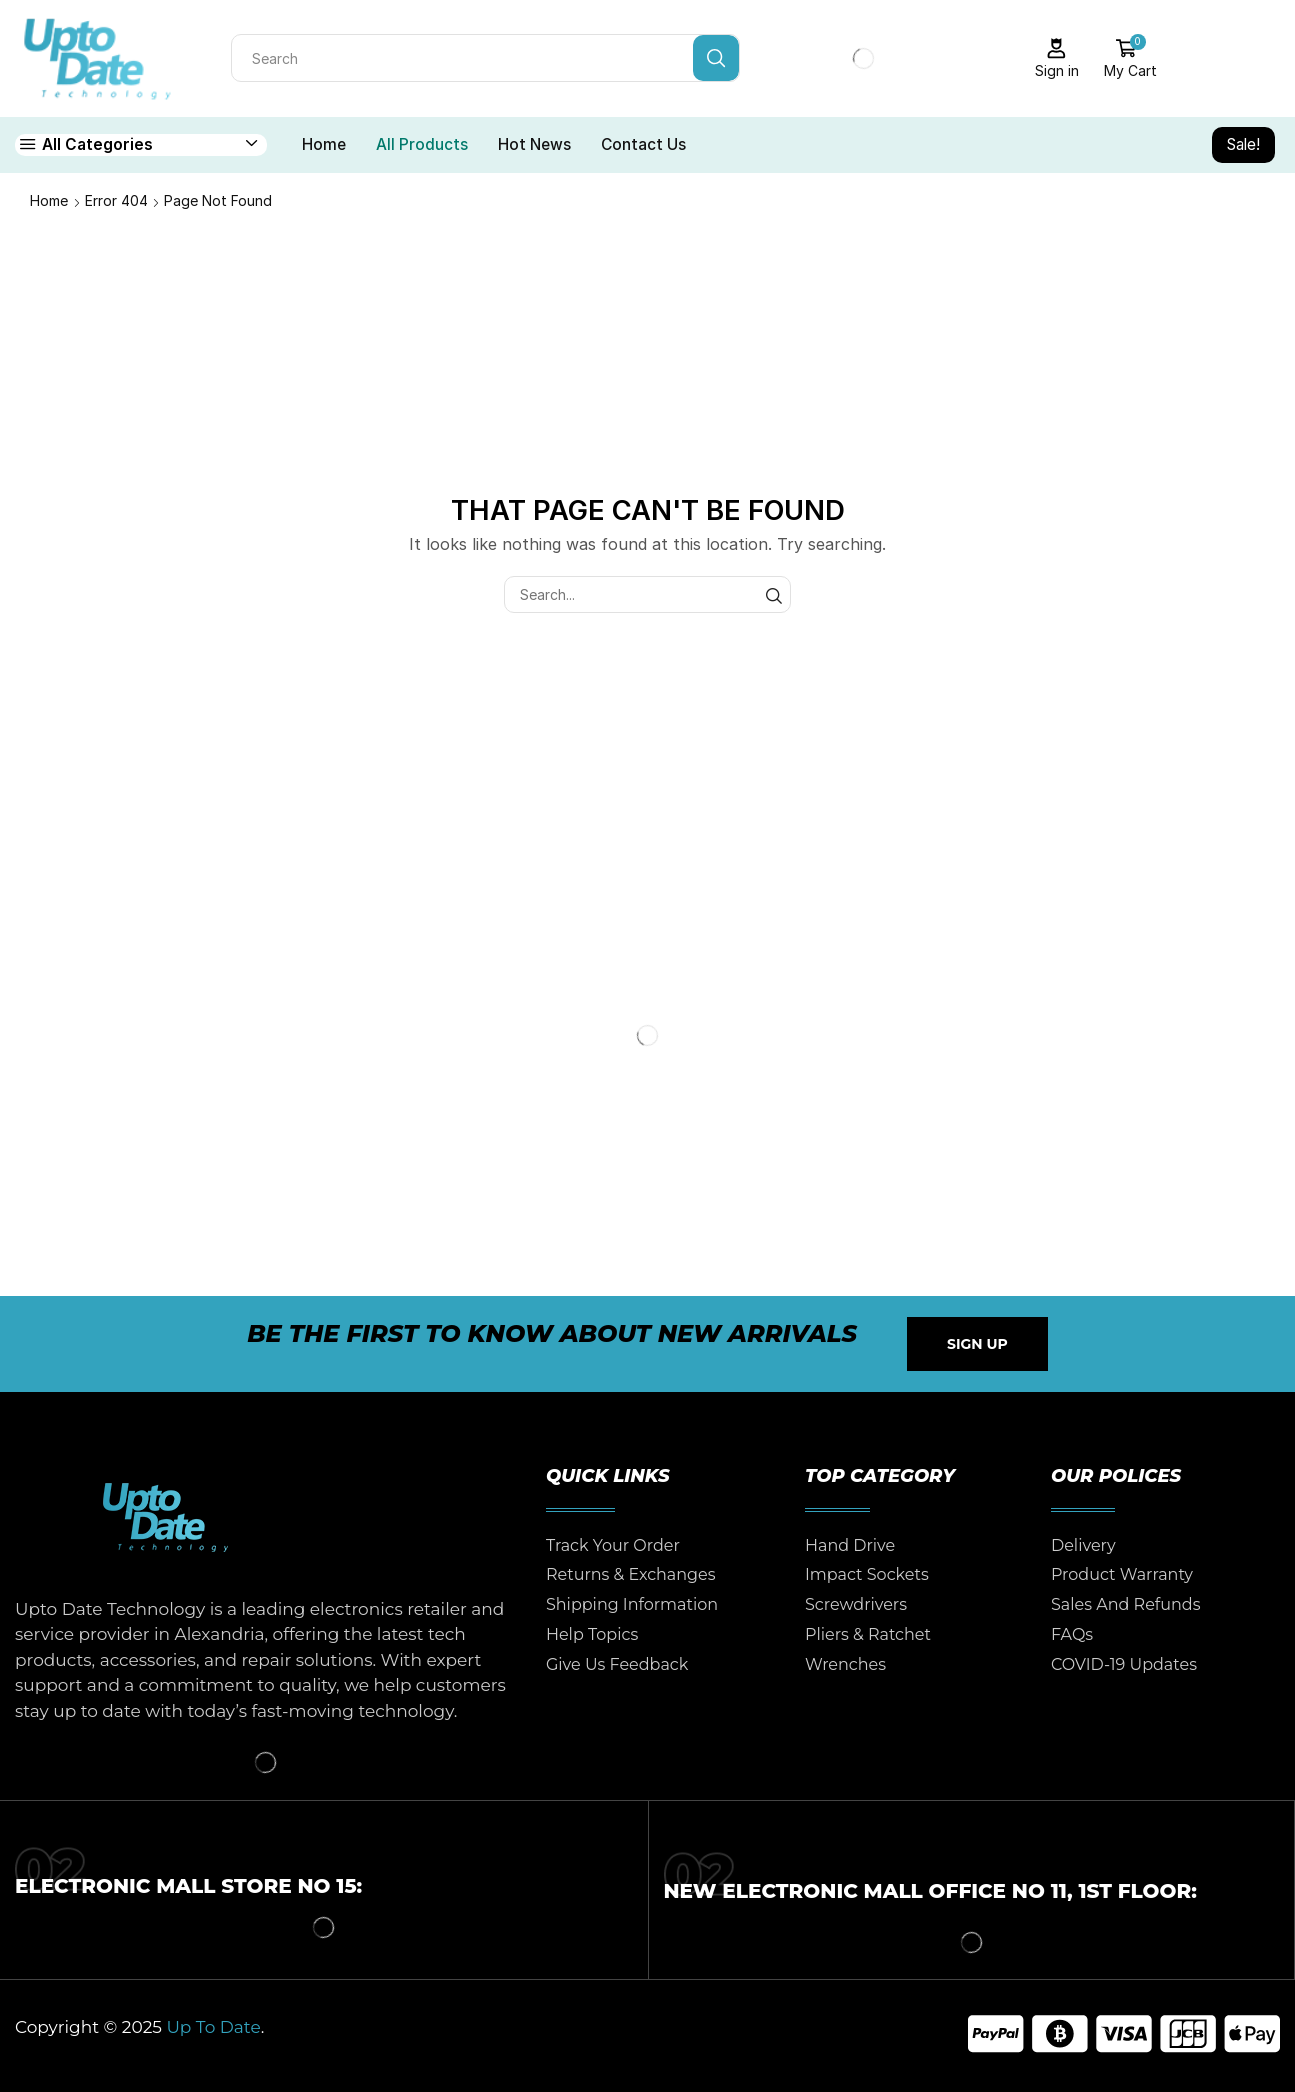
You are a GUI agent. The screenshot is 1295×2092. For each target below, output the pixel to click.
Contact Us (643, 144)
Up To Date (213, 2027)
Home (324, 144)
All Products (422, 144)
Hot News (534, 144)
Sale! (1243, 144)
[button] (977, 1344)
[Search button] (716, 58)
